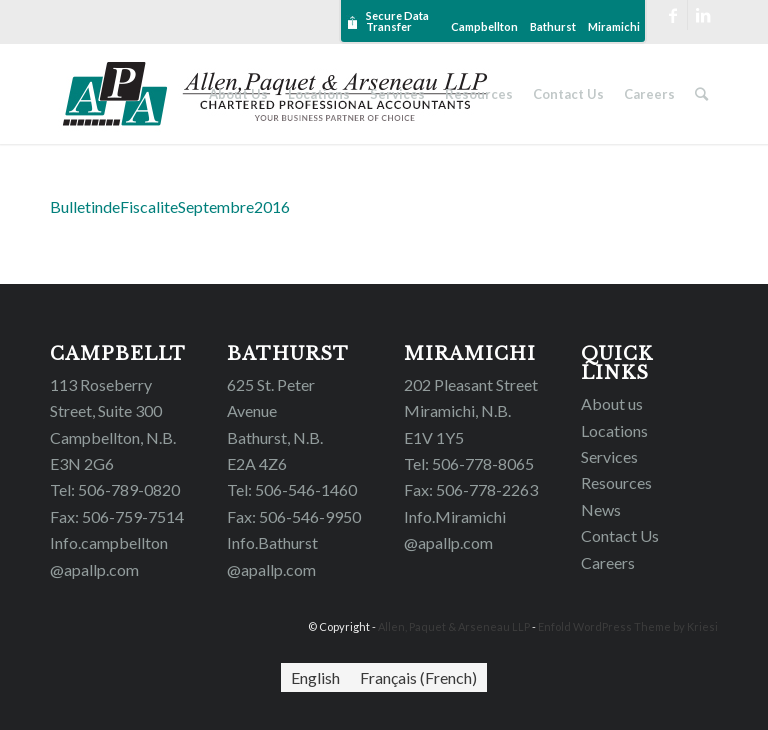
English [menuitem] (315, 677)
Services (609, 456)
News (601, 509)
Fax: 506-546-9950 (294, 516)
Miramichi (614, 26)
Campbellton (484, 26)
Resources (616, 482)
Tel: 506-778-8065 (469, 463)
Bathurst (553, 26)
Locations (614, 430)
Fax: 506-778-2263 (471, 489)
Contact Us (620, 535)
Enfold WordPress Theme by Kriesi (628, 626)
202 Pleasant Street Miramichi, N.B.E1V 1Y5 (471, 411)
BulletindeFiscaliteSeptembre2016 (170, 206)
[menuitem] (315, 677)
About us (612, 403)
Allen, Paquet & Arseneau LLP (454, 626)
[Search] (701, 94)
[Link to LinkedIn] (703, 15)
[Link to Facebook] (672, 15)
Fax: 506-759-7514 (117, 516)
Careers (608, 562)
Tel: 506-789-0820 (115, 489)
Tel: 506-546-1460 (292, 489)
